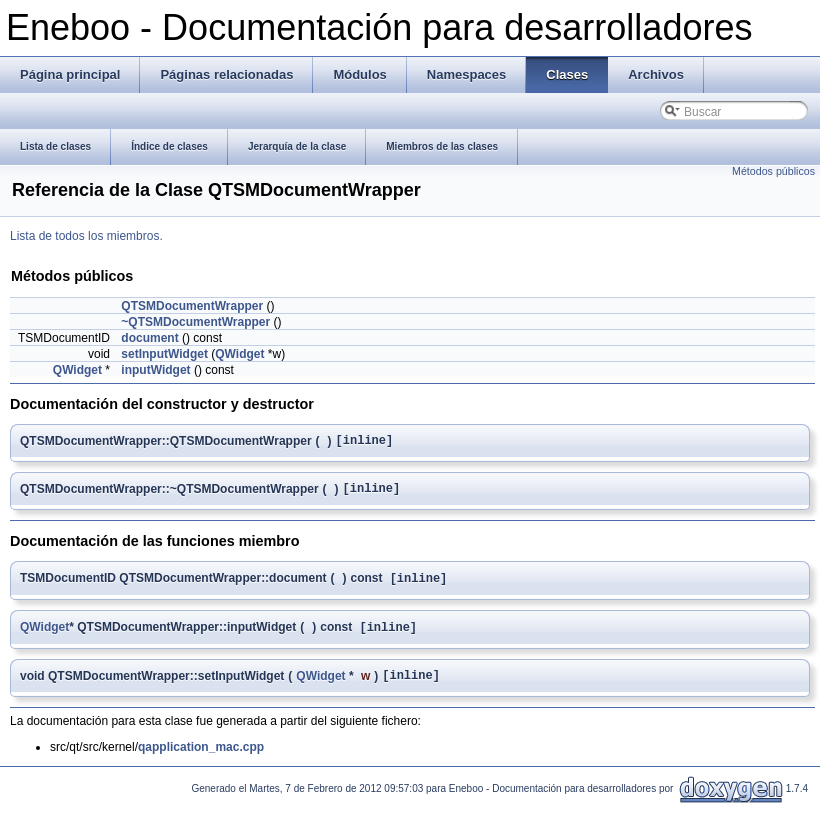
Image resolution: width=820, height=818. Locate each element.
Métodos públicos (773, 171)
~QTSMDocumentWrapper (195, 322)
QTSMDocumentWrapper (192, 306)
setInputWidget (164, 354)
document (149, 338)
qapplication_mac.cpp (201, 760)
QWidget (239, 354)
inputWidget (155, 370)
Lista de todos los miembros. (86, 236)
